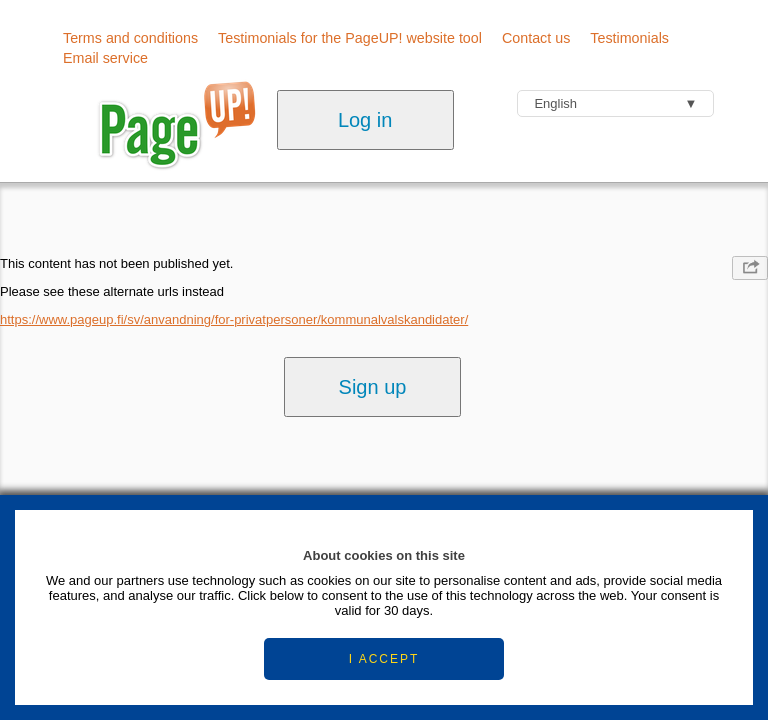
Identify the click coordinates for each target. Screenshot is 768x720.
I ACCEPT (384, 659)
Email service (105, 58)
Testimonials (629, 38)
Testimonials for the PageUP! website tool (350, 38)
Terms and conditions (130, 38)
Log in (365, 120)
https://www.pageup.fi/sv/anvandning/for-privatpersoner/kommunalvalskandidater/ (234, 319)
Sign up (373, 387)
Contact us (536, 38)
